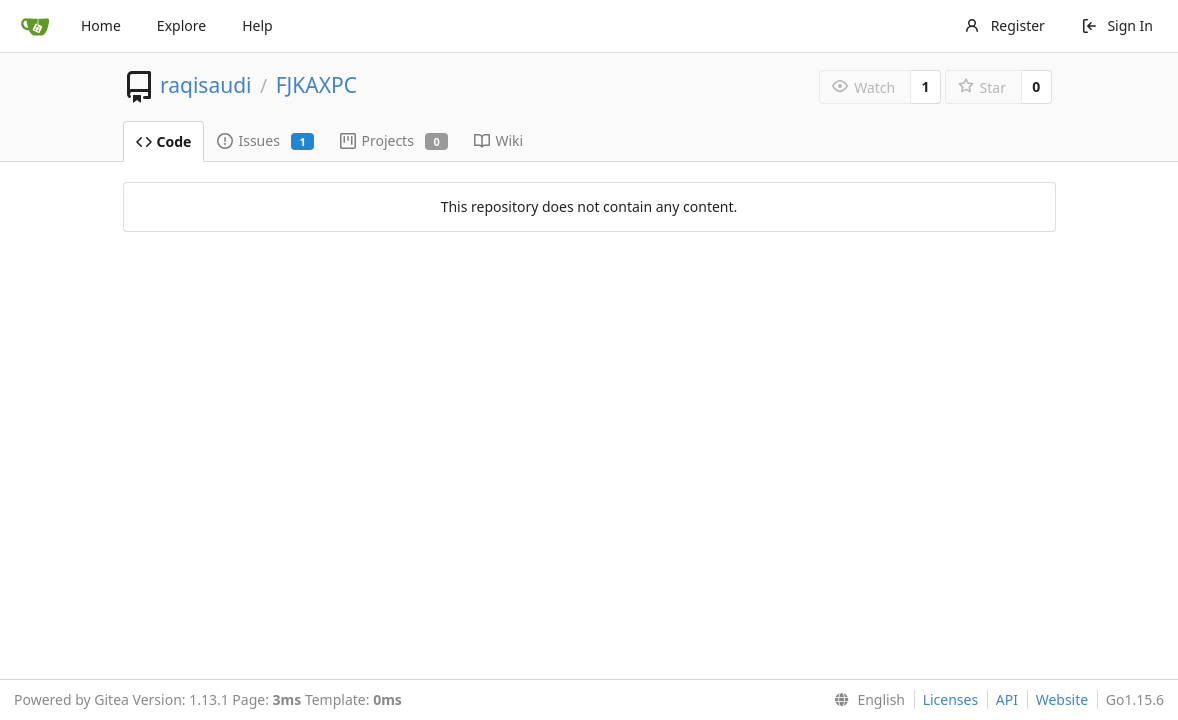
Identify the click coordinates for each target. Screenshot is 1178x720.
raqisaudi (206, 85)
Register (1004, 25)
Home (101, 25)
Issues (265, 140)
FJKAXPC (316, 85)
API (1007, 699)
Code (164, 141)
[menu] (865, 700)
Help (257, 25)
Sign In (1117, 25)
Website (1062, 699)
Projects (394, 140)
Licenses (951, 699)
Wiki (498, 140)
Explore (181, 25)
